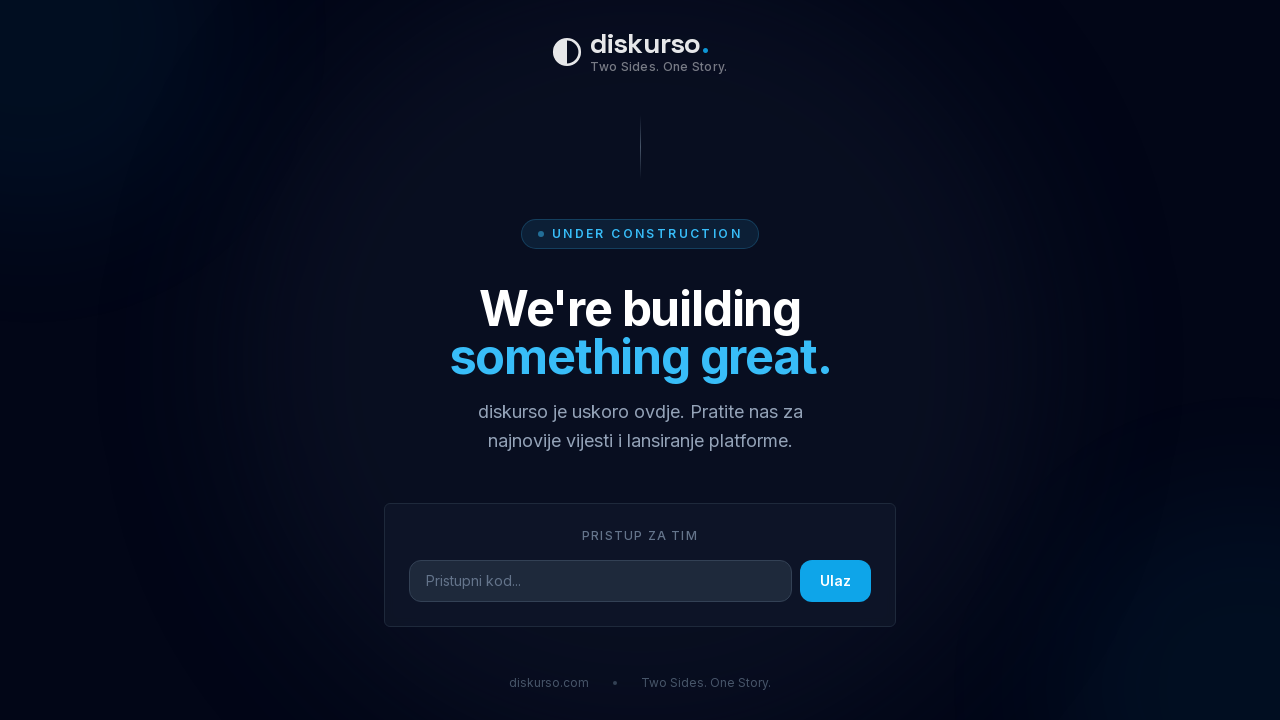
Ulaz (835, 580)
